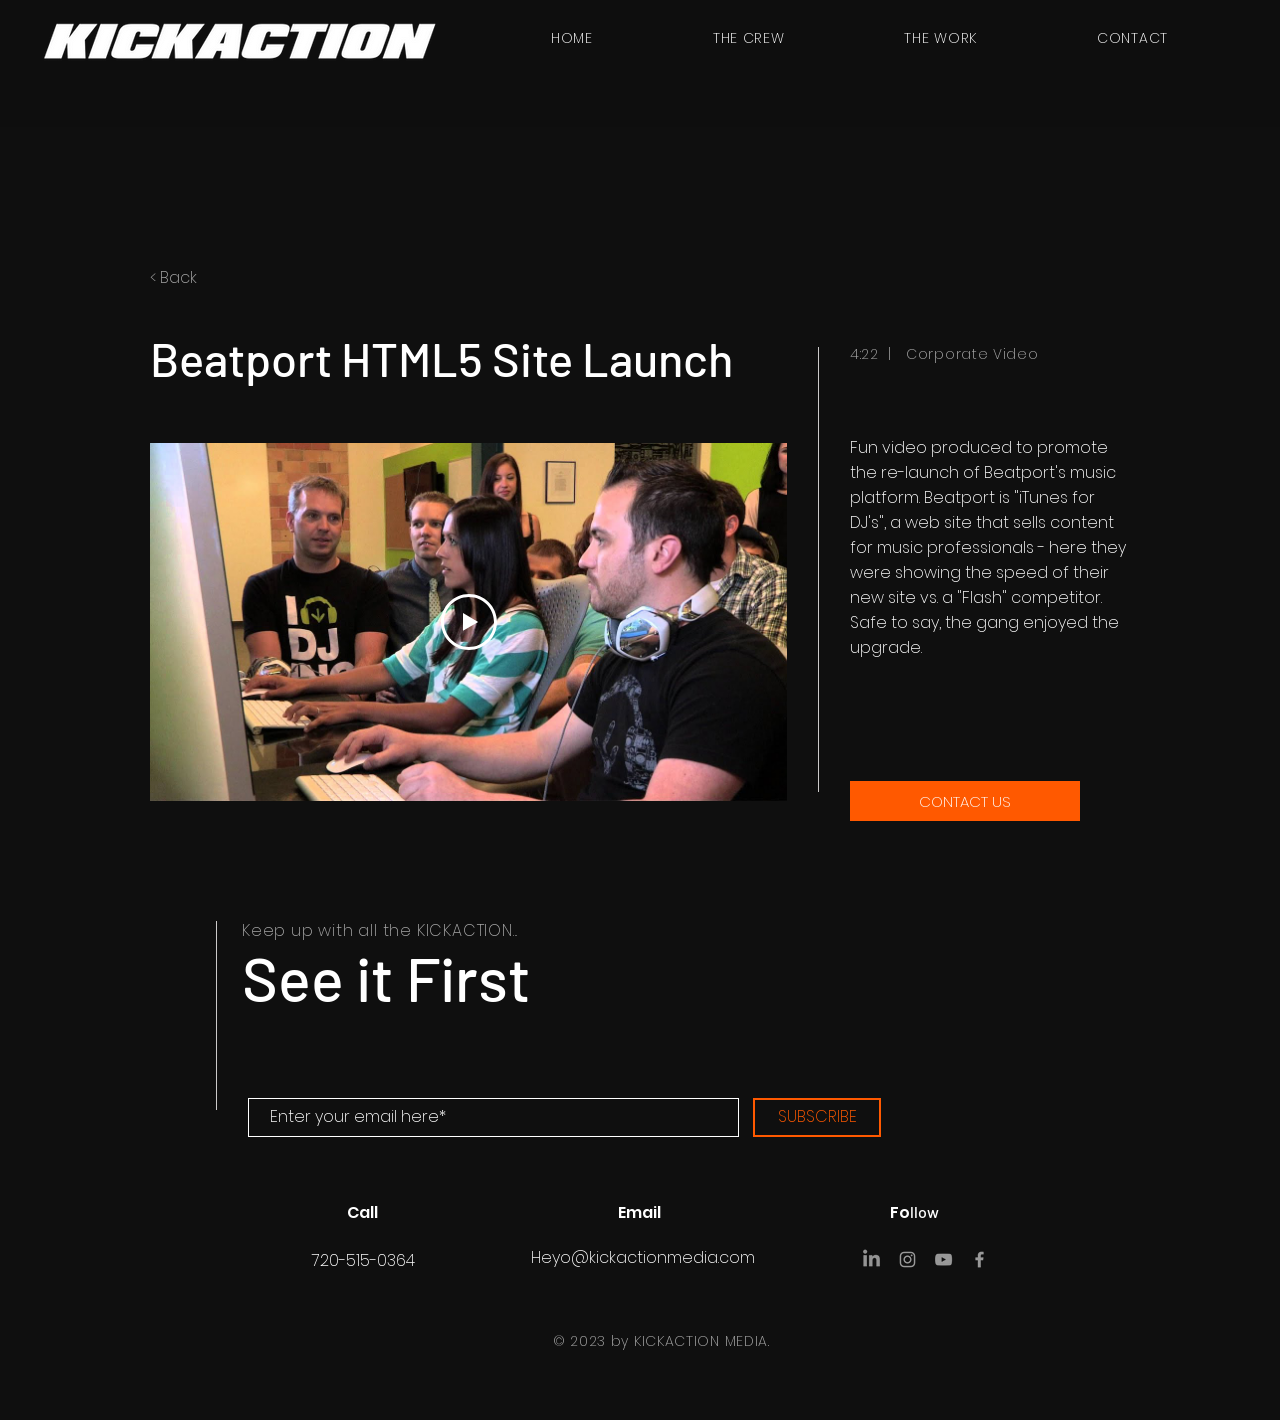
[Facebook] (979, 1259)
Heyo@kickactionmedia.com (643, 1257)
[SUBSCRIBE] (817, 1117)
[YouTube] (943, 1259)
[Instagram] (907, 1259)
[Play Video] (469, 622)
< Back (175, 277)
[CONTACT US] (965, 801)
